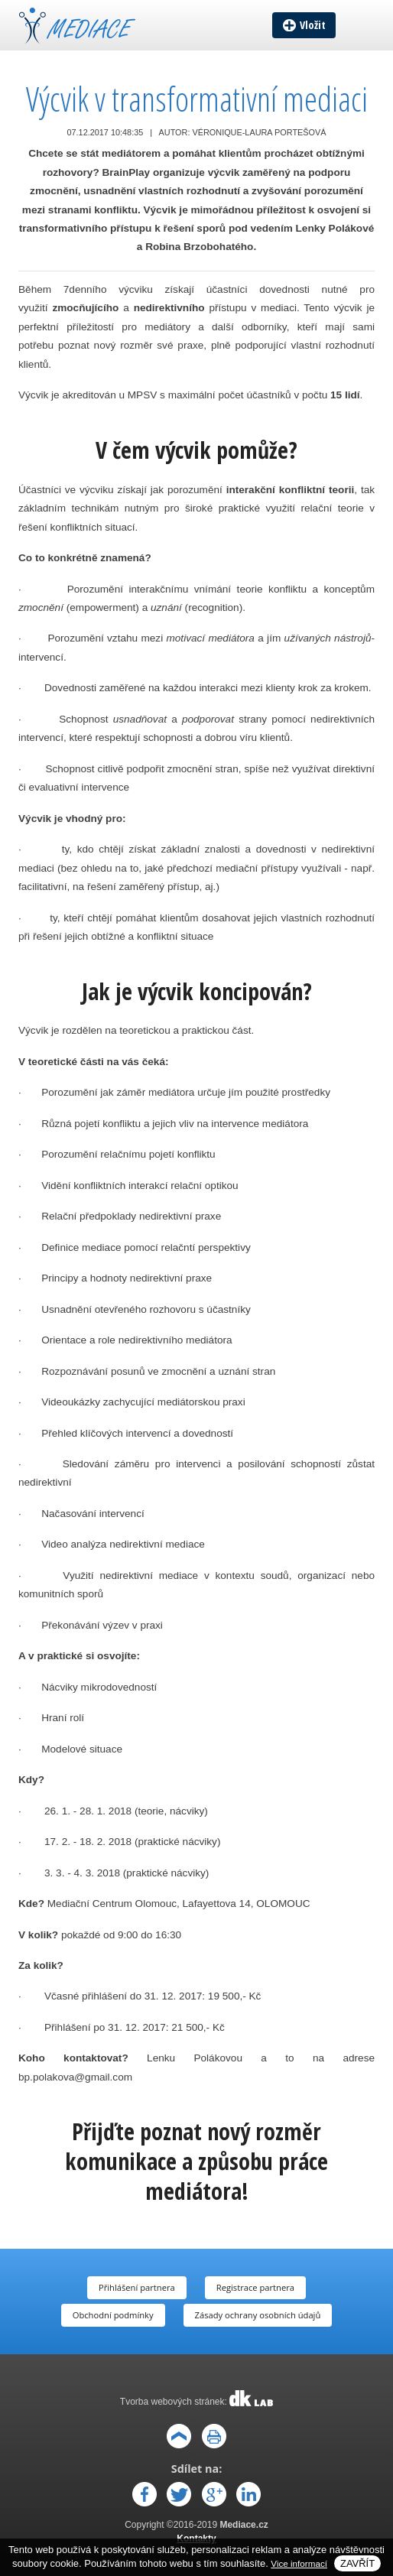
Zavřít (357, 2563)
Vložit (313, 25)
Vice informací (299, 2563)
